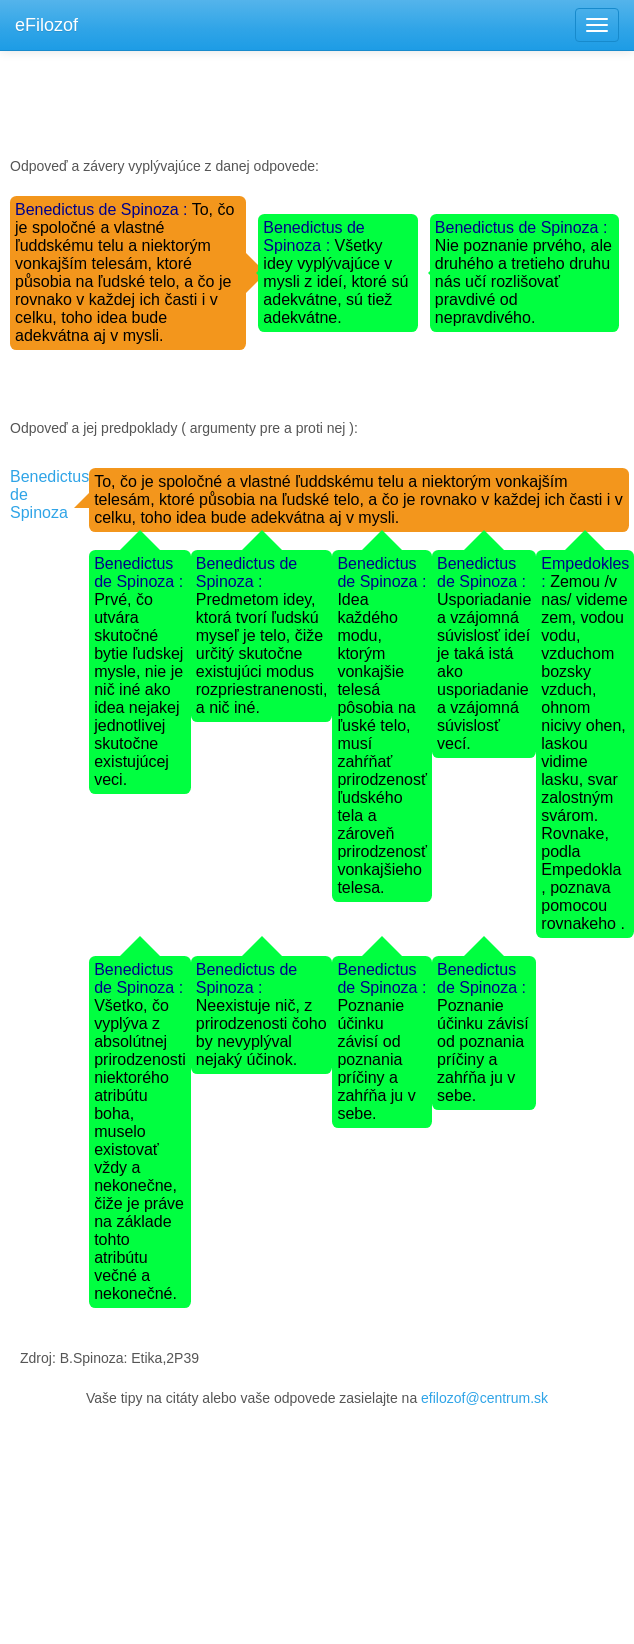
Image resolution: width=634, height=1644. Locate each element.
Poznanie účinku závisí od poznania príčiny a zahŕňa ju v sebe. (376, 1059)
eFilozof (46, 25)
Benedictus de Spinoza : (103, 209)
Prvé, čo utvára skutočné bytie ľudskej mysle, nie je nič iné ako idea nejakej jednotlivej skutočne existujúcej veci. (138, 689)
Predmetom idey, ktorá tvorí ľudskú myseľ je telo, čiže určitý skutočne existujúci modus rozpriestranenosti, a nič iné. (262, 653)
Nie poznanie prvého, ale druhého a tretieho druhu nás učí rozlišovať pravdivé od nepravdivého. (523, 281)
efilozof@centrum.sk (484, 1398)
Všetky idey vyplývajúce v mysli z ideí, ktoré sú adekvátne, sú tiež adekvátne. (335, 281)
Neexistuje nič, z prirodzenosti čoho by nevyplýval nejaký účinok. (261, 1032)
